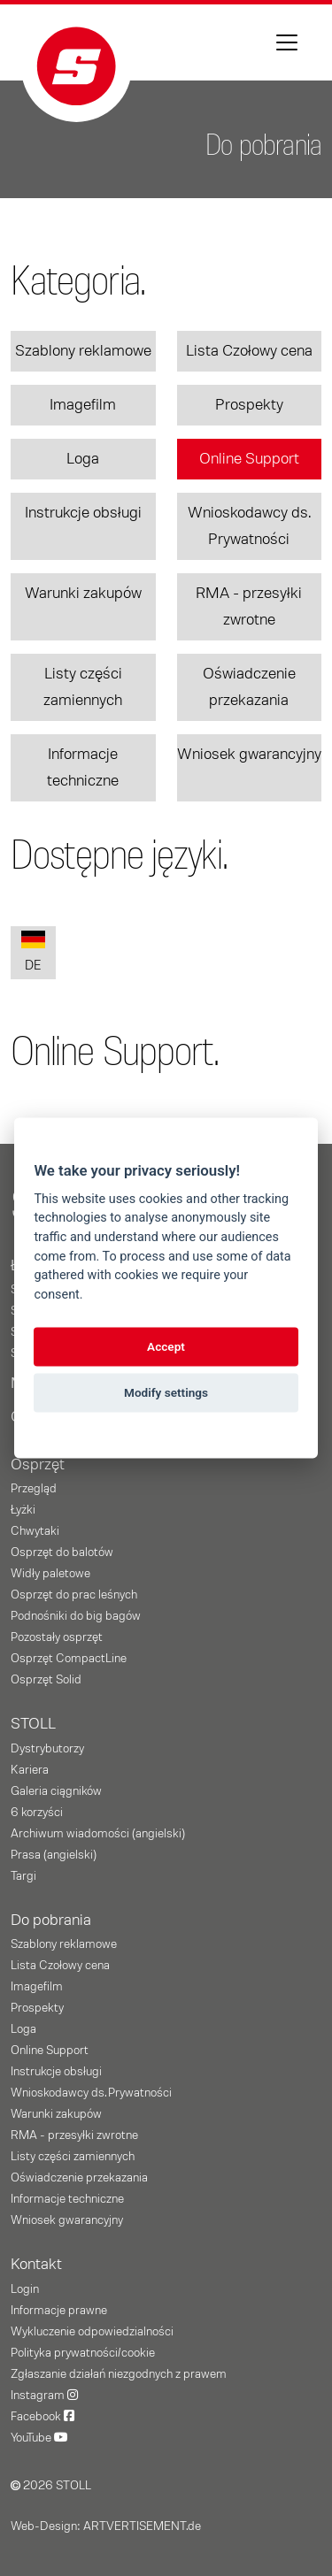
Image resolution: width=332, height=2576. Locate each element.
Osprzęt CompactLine (69, 1658)
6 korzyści (37, 1812)
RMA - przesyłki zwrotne (249, 607)
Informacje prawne (59, 2310)
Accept (166, 1346)
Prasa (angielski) (54, 1855)
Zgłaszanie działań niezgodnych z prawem (119, 2374)
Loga (82, 459)
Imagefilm (83, 405)
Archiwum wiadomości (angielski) (98, 1834)
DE (33, 951)
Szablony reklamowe (83, 351)
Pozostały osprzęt (57, 1637)
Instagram (44, 2395)
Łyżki (23, 1510)
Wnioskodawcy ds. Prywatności (249, 526)
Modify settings (166, 1392)
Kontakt (36, 2265)
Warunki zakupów (83, 594)
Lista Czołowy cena (249, 351)
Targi (23, 1876)
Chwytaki (35, 1531)
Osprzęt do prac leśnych (74, 1595)
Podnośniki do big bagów (76, 1616)
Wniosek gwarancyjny (249, 755)
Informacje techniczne (83, 768)
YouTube (39, 2438)
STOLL (33, 1724)
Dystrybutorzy (47, 1749)
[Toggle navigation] (287, 42)
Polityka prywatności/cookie (83, 2353)
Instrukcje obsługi (83, 513)
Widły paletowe (50, 1574)
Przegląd (34, 1489)
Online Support (249, 459)
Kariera (30, 1770)
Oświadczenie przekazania (249, 687)
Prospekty (249, 405)
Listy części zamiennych (82, 687)
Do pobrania (51, 1920)
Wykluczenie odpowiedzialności (92, 2332)
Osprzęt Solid (46, 1680)
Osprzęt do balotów (62, 1552)
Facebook (42, 2417)
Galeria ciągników (56, 1791)
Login (25, 2289)
